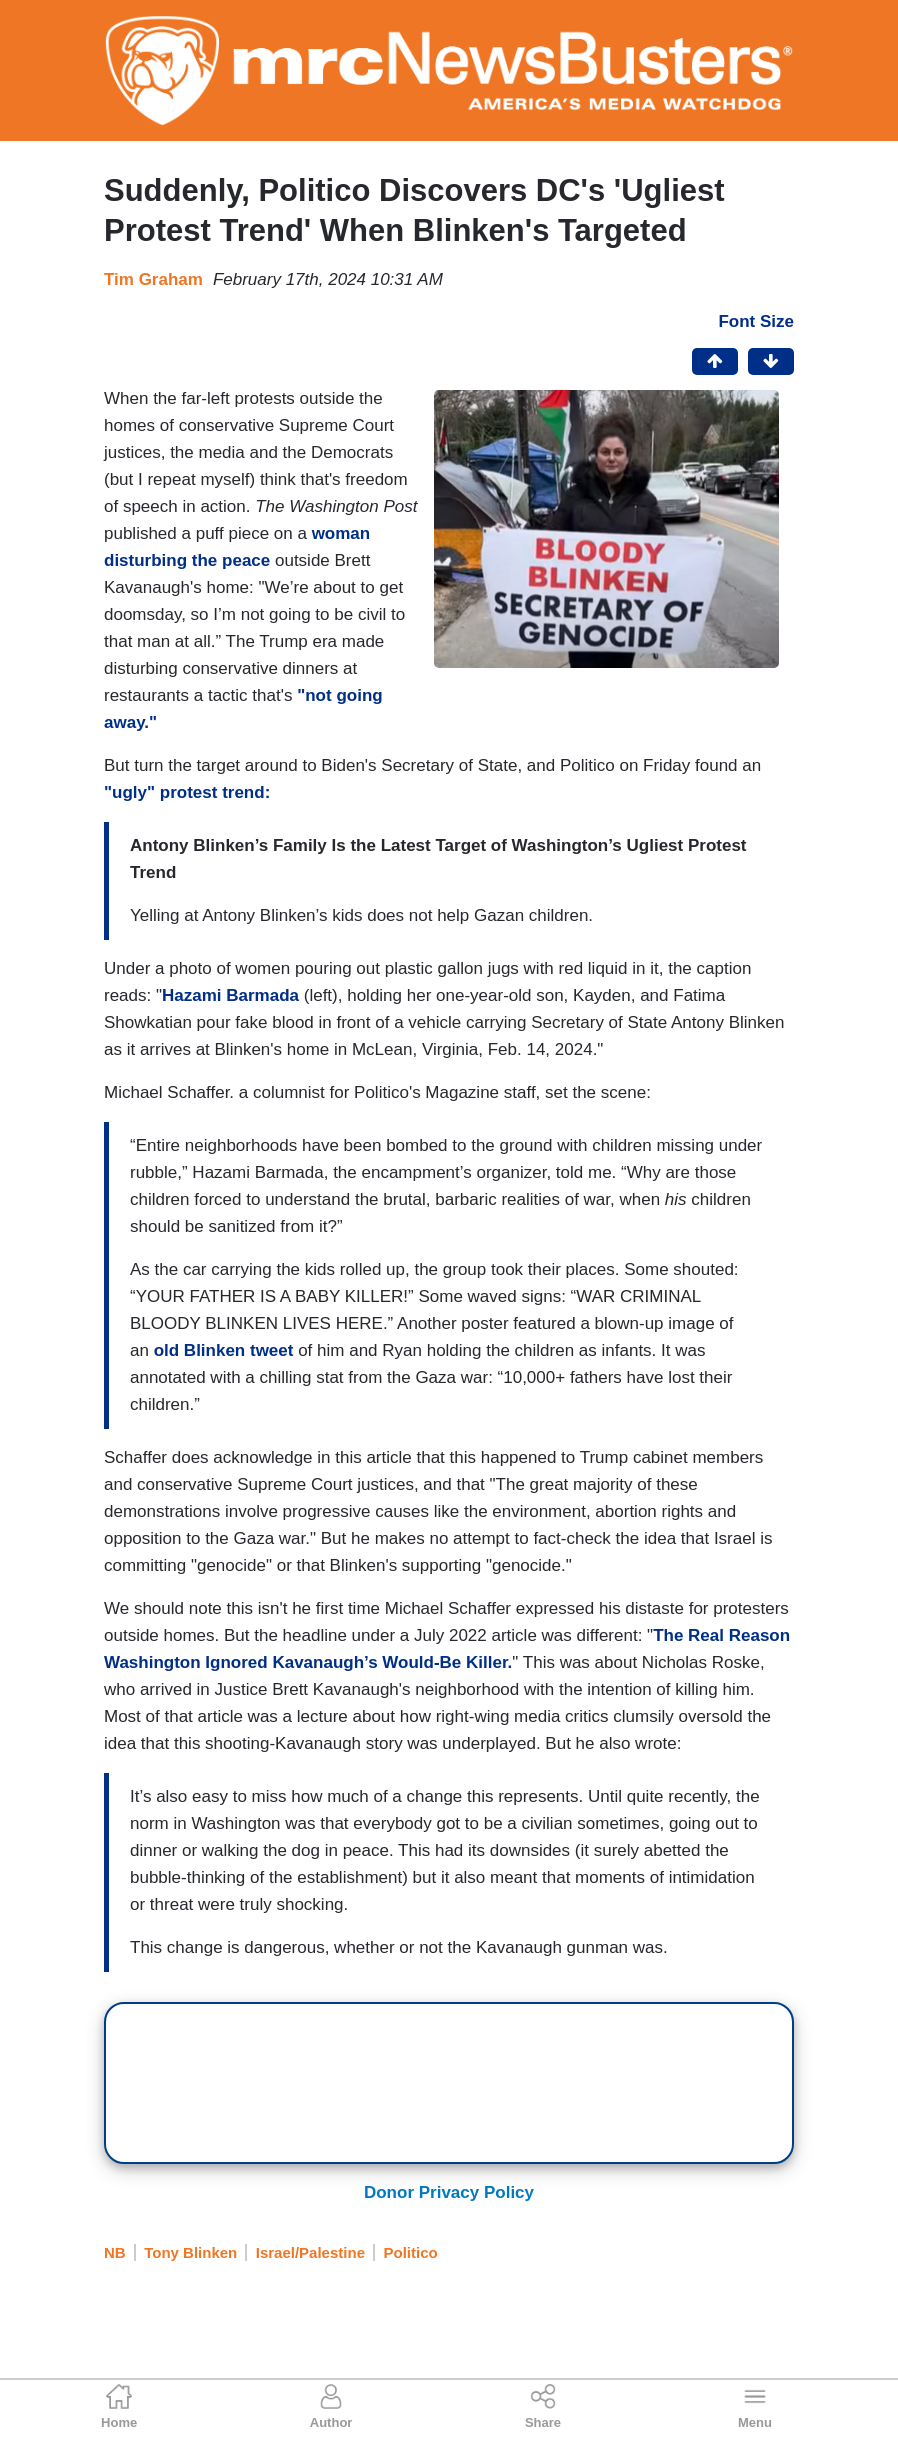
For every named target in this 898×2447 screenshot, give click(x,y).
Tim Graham (153, 279)
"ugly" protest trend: (189, 792)
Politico (410, 2252)
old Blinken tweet (224, 1350)
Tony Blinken (190, 2252)
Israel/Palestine (310, 2252)
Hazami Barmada (230, 995)
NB (115, 2252)
